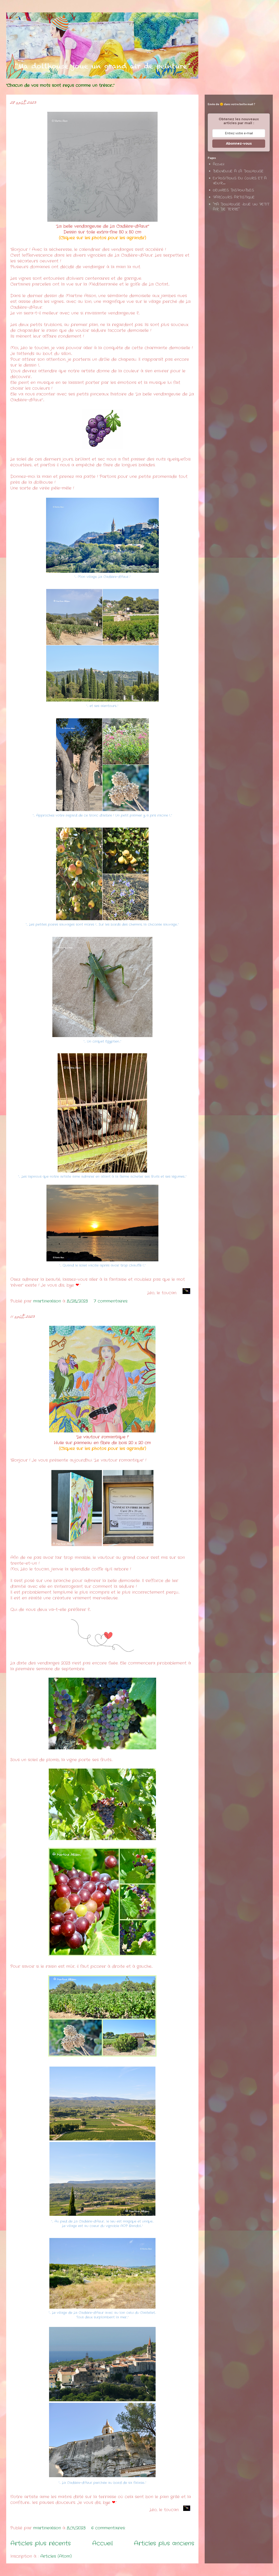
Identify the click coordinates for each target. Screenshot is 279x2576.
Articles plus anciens (164, 2543)
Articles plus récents (40, 2543)
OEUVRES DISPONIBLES (233, 190)
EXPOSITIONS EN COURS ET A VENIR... (240, 180)
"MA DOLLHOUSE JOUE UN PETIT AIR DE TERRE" (241, 206)
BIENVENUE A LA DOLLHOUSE (238, 171)
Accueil (102, 2543)
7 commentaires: (111, 1301)
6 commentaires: (109, 2528)
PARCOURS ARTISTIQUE (234, 197)
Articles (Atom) (56, 2556)
